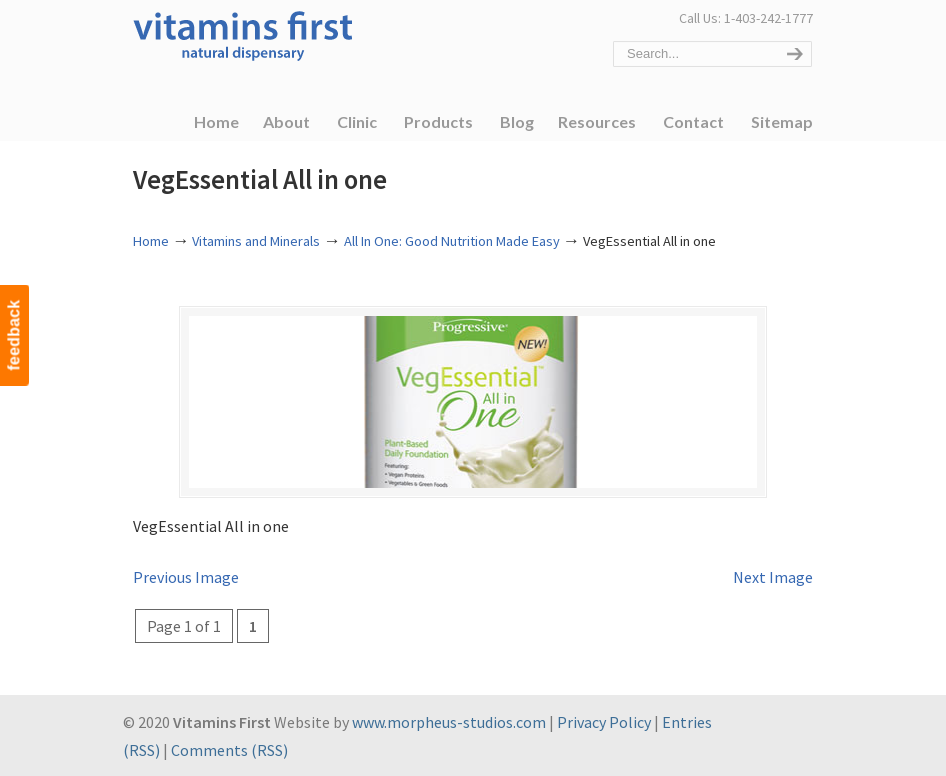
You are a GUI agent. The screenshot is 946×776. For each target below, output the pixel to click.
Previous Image (186, 578)
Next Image (773, 578)
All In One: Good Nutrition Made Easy (452, 241)
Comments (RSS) (229, 750)
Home (151, 241)
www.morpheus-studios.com (449, 723)
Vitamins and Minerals (256, 241)
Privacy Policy (604, 723)
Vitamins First (243, 34)
